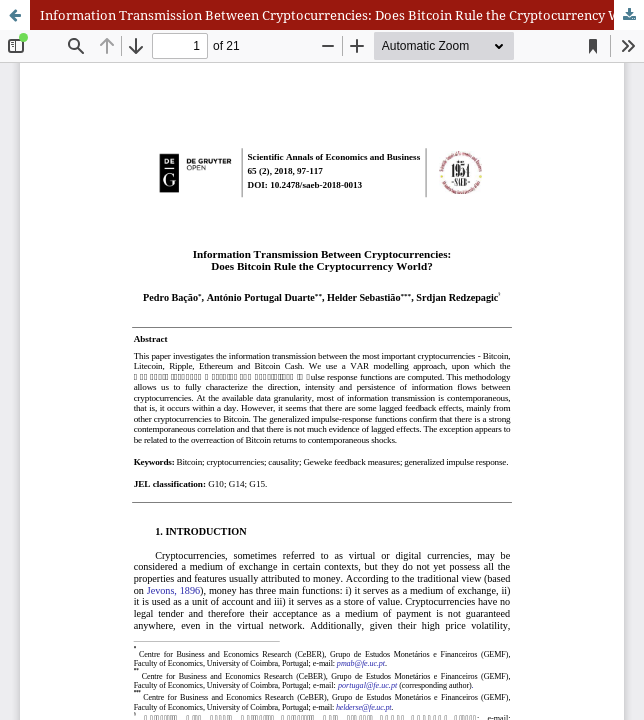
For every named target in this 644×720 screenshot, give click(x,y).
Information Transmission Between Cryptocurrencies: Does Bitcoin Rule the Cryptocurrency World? (342, 15)
